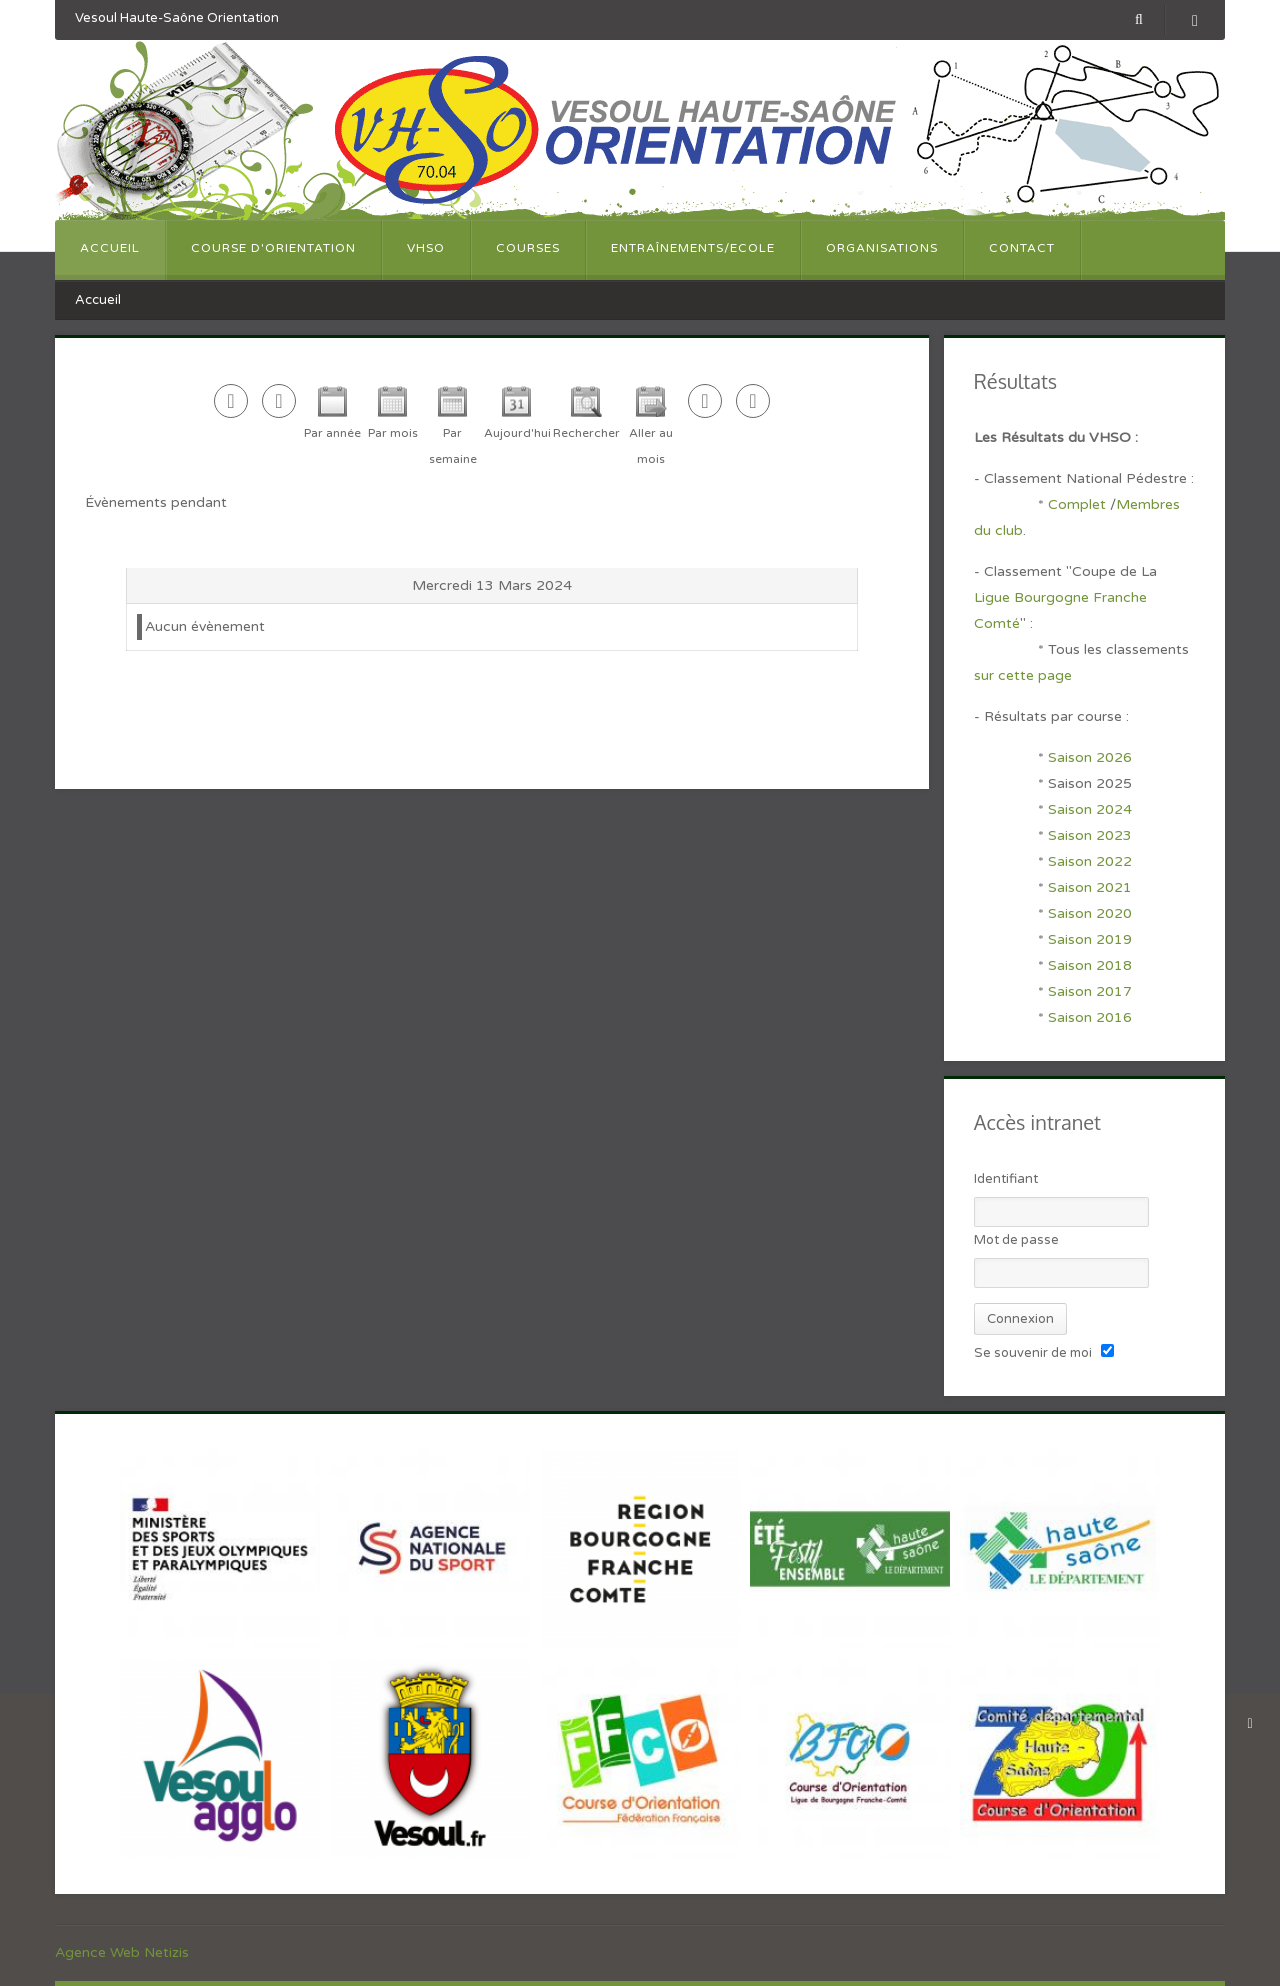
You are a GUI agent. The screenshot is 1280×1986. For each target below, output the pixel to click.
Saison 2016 (1090, 1017)
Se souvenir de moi (1033, 1353)
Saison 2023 (1090, 835)
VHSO (426, 248)
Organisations (882, 248)
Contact (1022, 248)
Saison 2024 (1092, 809)
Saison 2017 (1090, 991)
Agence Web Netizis (122, 1952)
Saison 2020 (1090, 913)
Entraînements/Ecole (693, 248)
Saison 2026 (1090, 757)
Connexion (1020, 1319)
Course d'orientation (273, 248)
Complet (1077, 504)
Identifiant (1006, 1179)
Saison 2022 (1090, 861)
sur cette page (1023, 675)
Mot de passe (1016, 1240)
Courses (528, 248)
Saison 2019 (1090, 939)
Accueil (110, 248)
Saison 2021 (1090, 887)
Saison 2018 (1090, 965)
